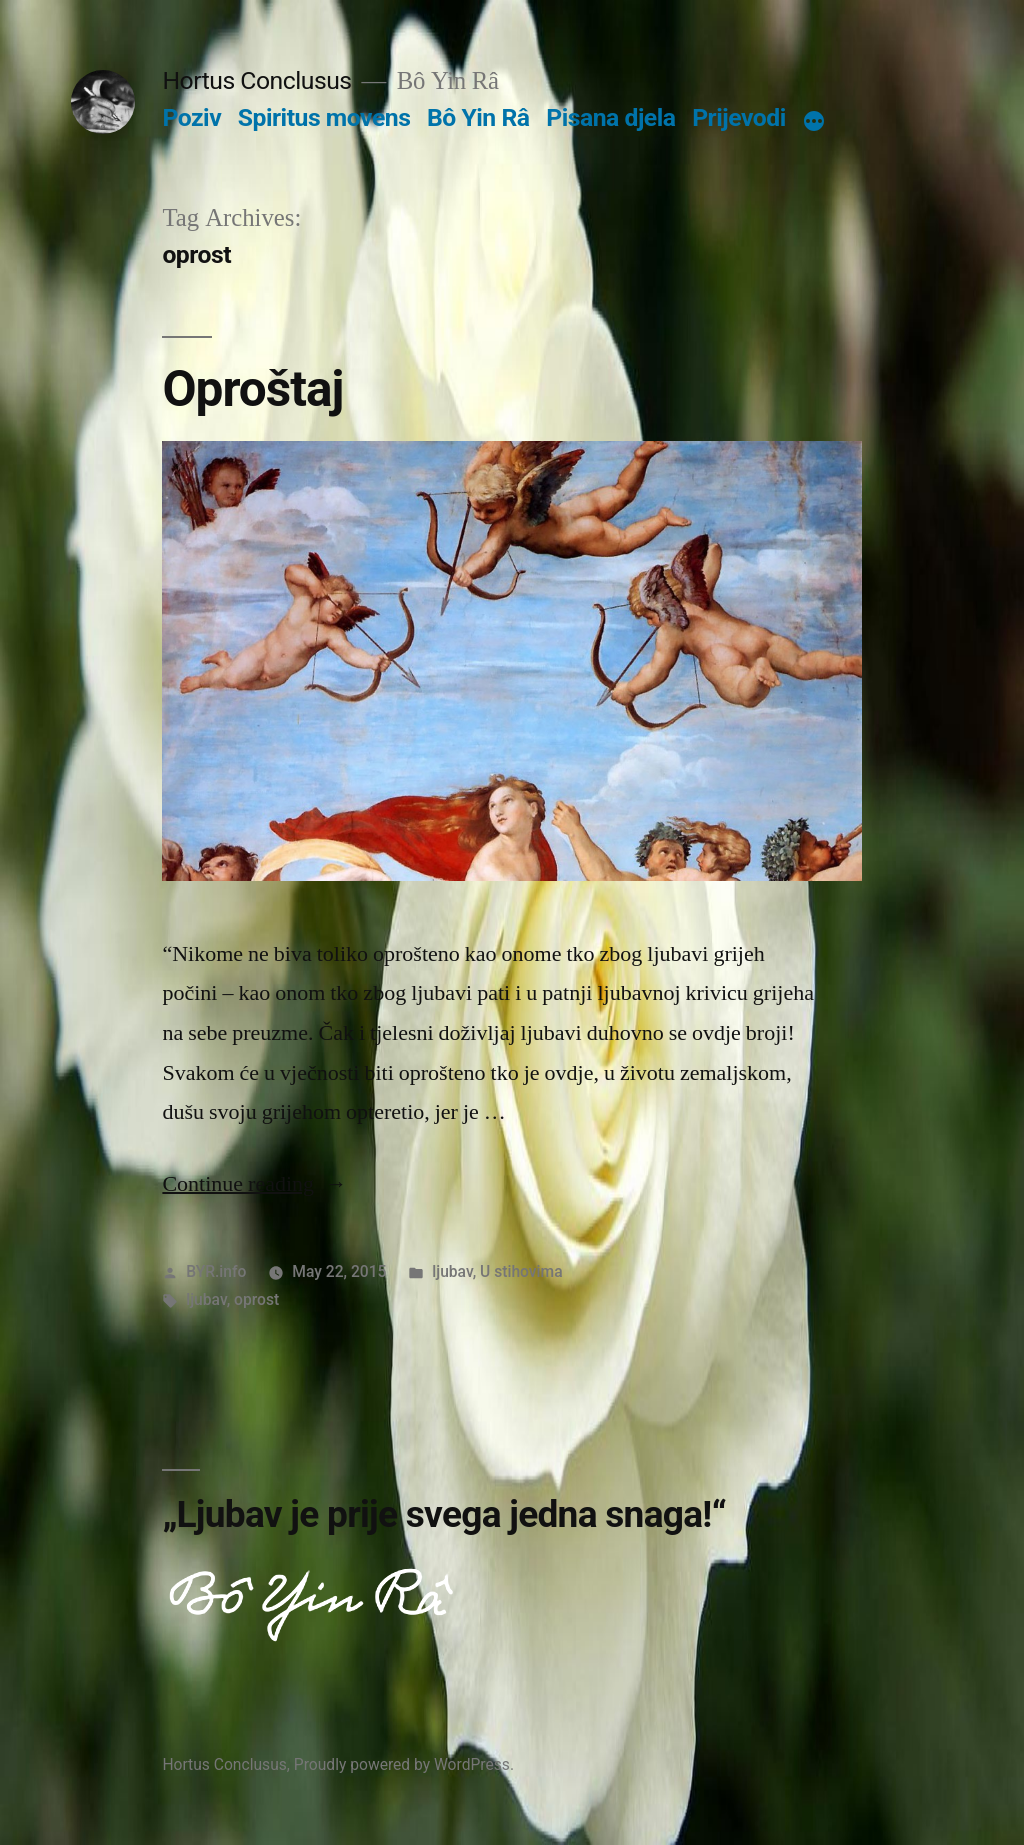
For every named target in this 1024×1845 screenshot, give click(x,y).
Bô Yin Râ (478, 117)
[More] (814, 122)
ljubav (452, 1271)
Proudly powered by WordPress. (404, 1764)
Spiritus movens (324, 117)
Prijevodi (739, 117)
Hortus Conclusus (256, 80)
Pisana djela (610, 117)
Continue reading (254, 1184)
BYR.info (216, 1271)
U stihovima (521, 1271)
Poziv (191, 117)
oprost (256, 1299)
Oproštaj (252, 389)
